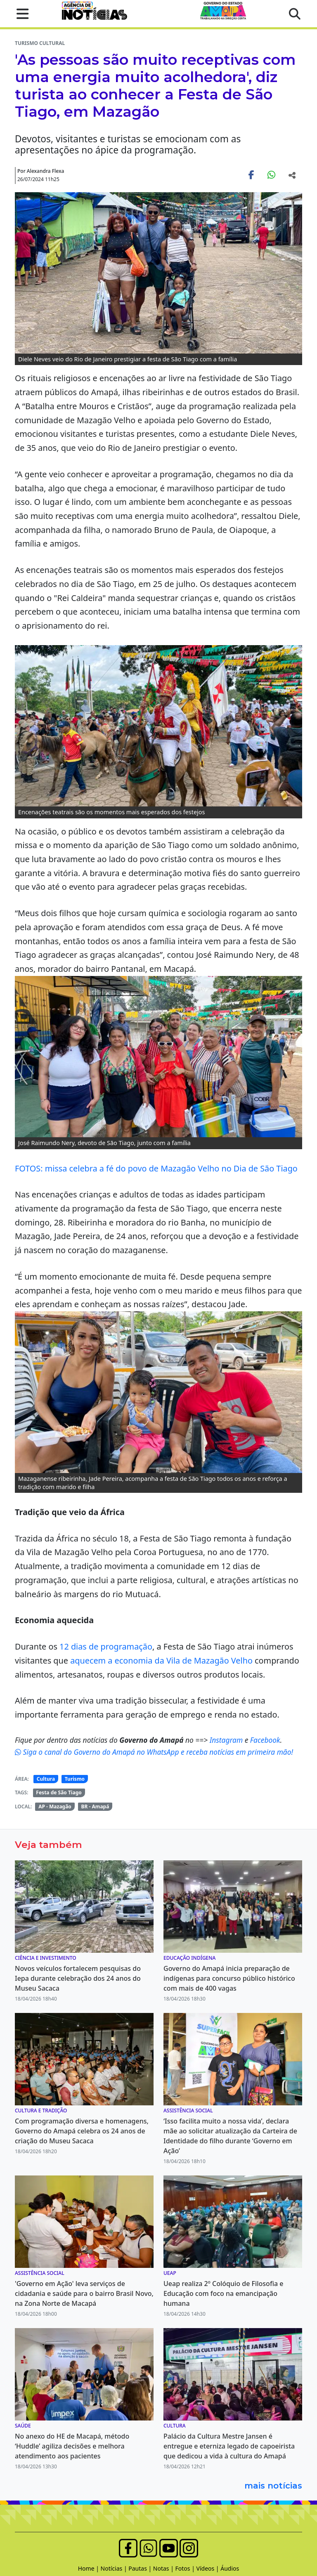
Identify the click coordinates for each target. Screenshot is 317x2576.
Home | (89, 2568)
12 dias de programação (105, 1646)
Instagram (227, 1740)
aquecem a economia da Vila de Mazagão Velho (161, 1660)
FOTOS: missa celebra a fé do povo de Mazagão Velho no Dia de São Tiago (156, 1168)
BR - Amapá (95, 1806)
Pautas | (140, 2568)
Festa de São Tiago (58, 1792)
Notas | (164, 2568)
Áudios (229, 2568)
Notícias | (115, 2568)
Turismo (75, 1778)
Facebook (265, 1740)
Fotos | (185, 2568)
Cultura (46, 1778)
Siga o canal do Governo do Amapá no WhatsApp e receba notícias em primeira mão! (154, 1752)
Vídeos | (208, 2568)
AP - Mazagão (54, 1806)
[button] (20, 13)
